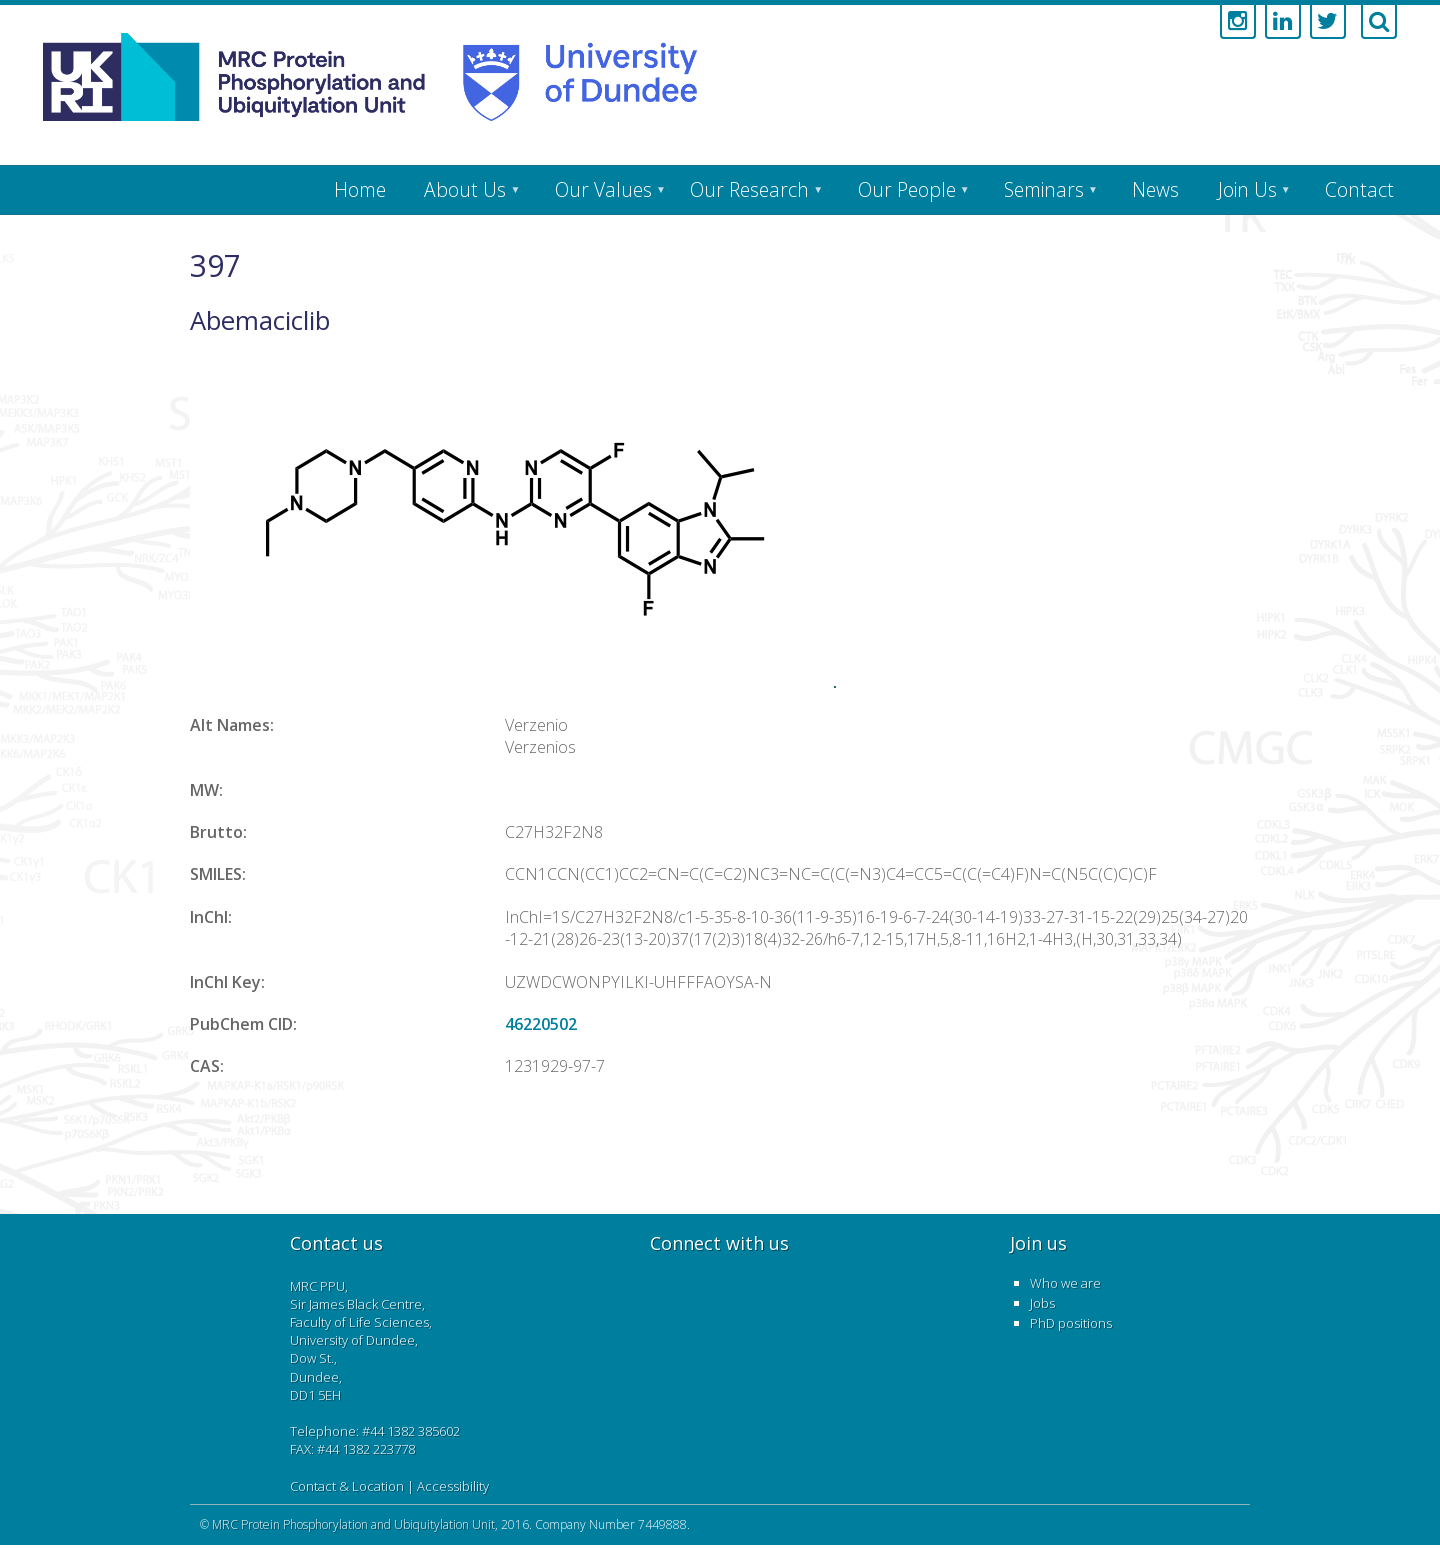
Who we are (1065, 1283)
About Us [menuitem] (465, 189)
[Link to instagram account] (1238, 22)
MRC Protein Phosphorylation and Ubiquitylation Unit (353, 1524)
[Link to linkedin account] (1283, 22)
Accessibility (453, 1486)
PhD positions (1071, 1323)
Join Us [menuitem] (1247, 189)
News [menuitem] (1155, 189)
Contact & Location (347, 1486)
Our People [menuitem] (907, 189)
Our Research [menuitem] (749, 189)
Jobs (1042, 1303)
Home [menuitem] (360, 189)
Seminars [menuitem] (1044, 189)
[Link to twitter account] (1328, 22)
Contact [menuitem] (1359, 189)
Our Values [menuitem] (603, 189)
